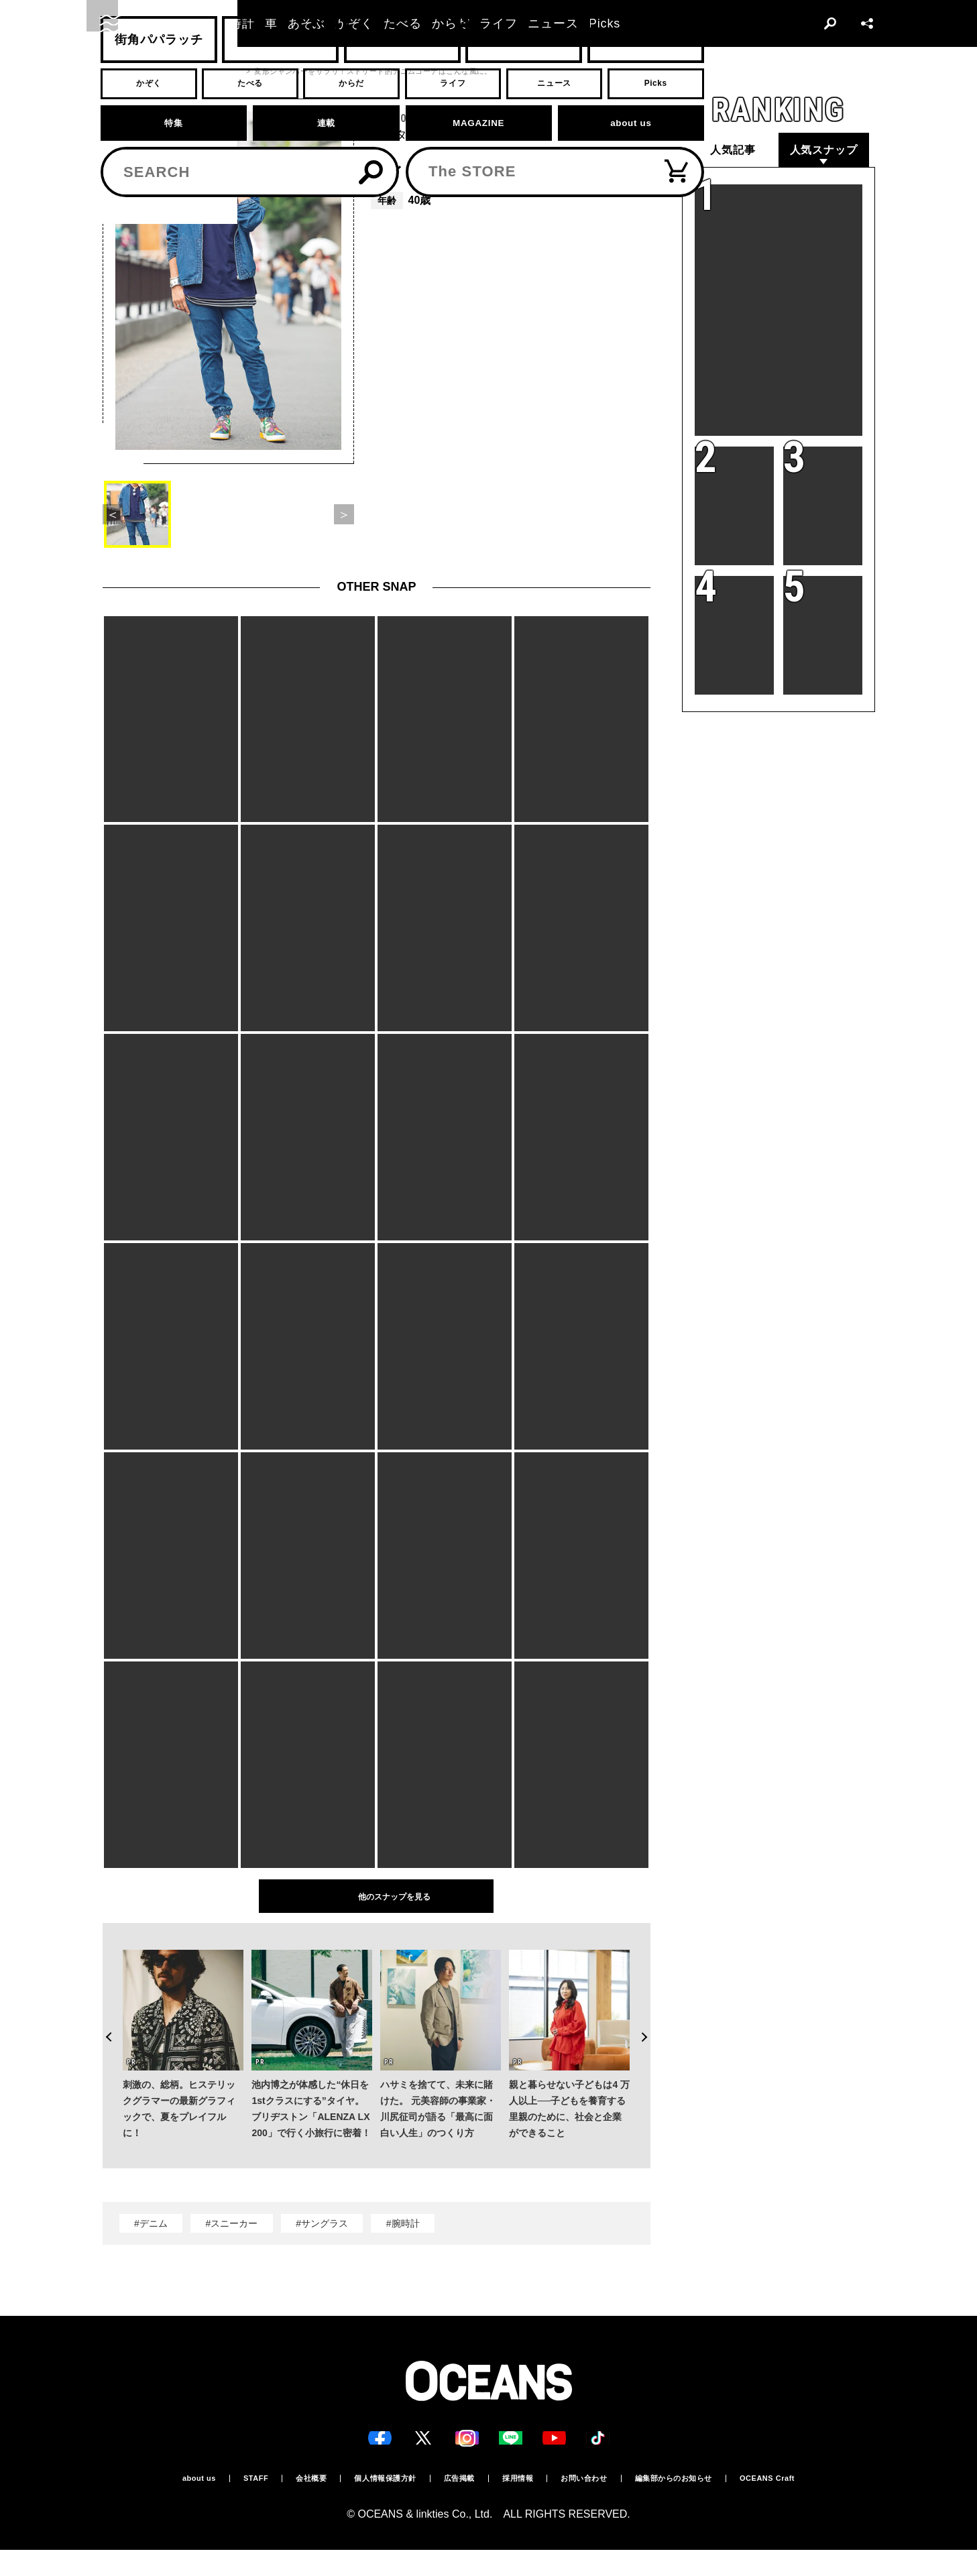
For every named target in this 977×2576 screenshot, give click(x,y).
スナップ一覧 (214, 71)
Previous (102, 2016)
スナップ (158, 71)
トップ (114, 71)
